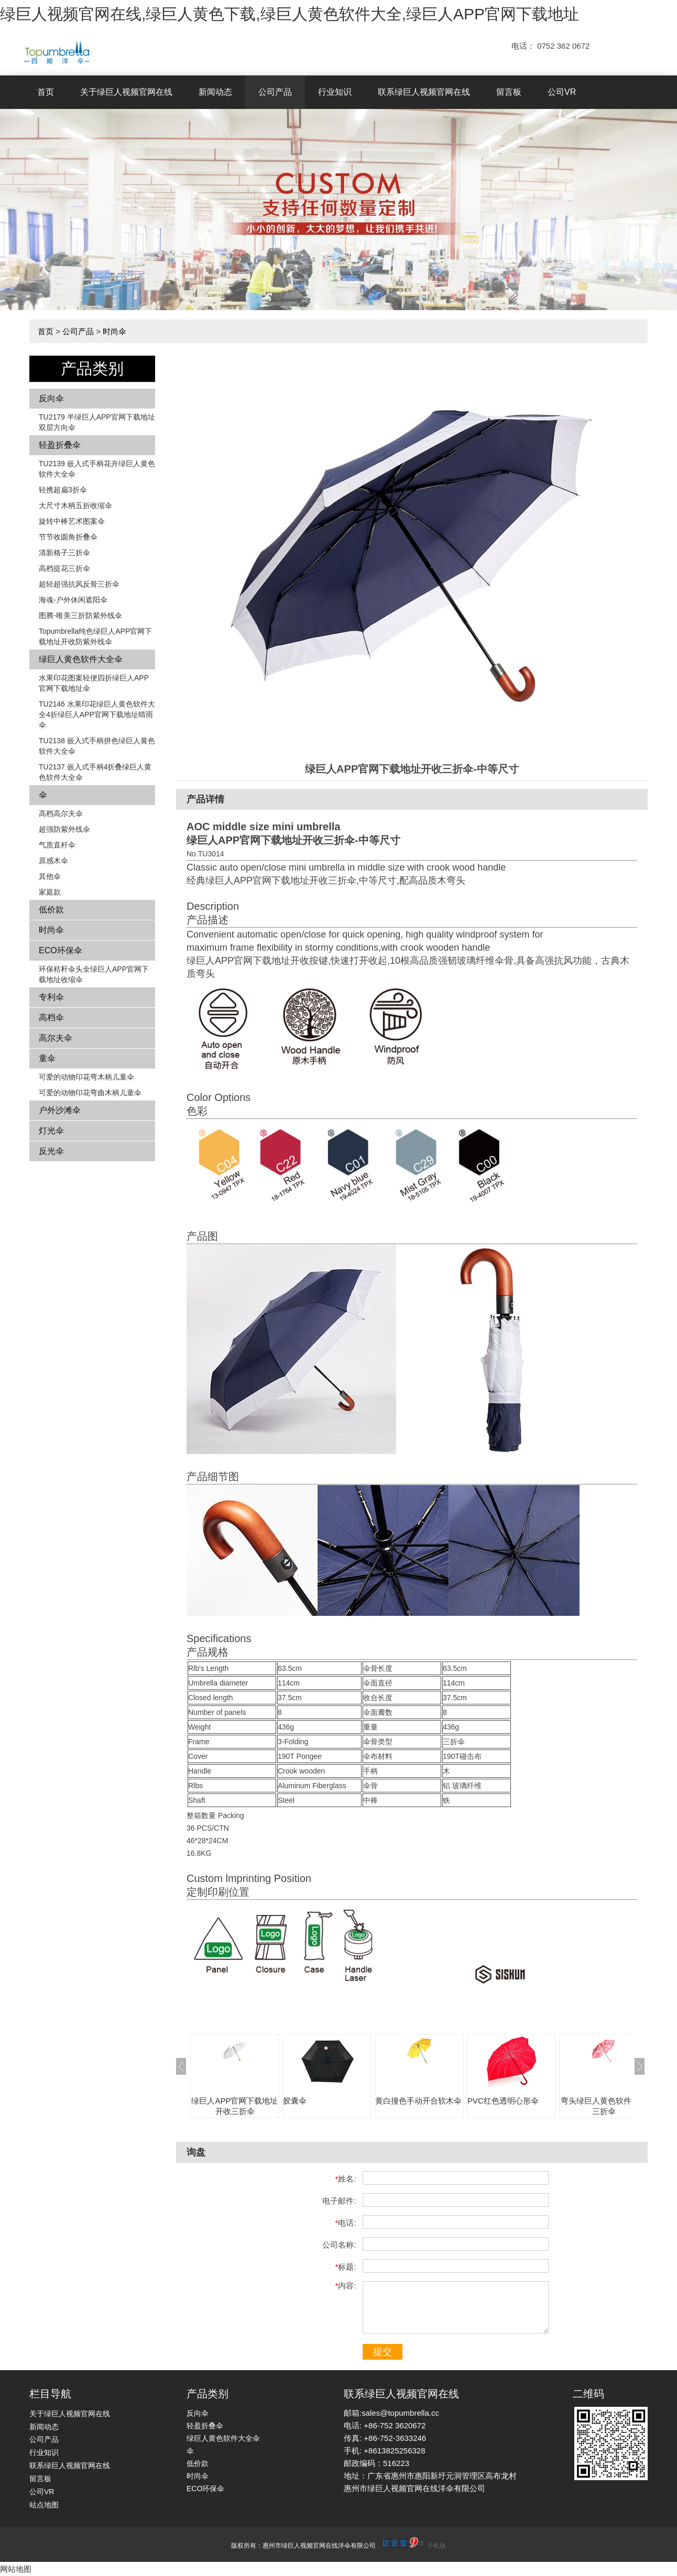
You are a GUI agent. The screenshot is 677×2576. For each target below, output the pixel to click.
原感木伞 (53, 860)
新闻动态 (215, 91)
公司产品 (275, 91)
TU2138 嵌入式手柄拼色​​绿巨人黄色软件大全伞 (97, 745)
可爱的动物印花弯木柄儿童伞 (86, 1077)
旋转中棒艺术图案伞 (72, 521)
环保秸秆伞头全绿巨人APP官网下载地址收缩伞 (94, 974)
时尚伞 (114, 331)
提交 (382, 2352)
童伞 (47, 1058)
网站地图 (15, 2568)
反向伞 (51, 398)
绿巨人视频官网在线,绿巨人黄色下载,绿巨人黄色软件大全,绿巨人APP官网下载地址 (289, 14)
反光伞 (51, 1151)
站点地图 (44, 2505)
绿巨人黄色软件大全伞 (81, 659)
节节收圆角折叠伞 (68, 537)
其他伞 (50, 876)
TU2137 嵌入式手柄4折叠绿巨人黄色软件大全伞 (95, 772)
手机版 (436, 2545)
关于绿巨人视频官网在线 (126, 91)
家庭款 (50, 892)
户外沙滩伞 (60, 1110)
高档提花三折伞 (64, 568)
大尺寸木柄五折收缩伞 (75, 505)
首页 (45, 91)
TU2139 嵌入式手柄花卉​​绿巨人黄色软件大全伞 (97, 468)
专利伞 (51, 997)
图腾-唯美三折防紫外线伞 (80, 615)
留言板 (508, 91)
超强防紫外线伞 (64, 829)
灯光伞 (51, 1130)
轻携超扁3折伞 (63, 490)
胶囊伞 (295, 2100)
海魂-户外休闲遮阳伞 (73, 600)
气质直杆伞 (57, 845)
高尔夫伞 (55, 1037)
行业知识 (335, 91)
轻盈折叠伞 (60, 445)
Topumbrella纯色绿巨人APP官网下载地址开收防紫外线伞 (95, 636)
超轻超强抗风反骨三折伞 (79, 584)
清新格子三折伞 (64, 552)
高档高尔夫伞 (61, 813)
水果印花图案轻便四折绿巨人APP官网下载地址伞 (94, 683)
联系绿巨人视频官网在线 (424, 91)
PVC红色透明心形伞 (503, 2100)
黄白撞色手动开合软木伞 (418, 2100)
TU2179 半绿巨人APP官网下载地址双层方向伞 (97, 422)
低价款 (51, 909)
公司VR (562, 91)
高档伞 (51, 1017)
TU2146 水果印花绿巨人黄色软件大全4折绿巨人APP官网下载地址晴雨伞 (97, 714)
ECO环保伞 (60, 950)
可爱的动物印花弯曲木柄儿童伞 (90, 1092)
